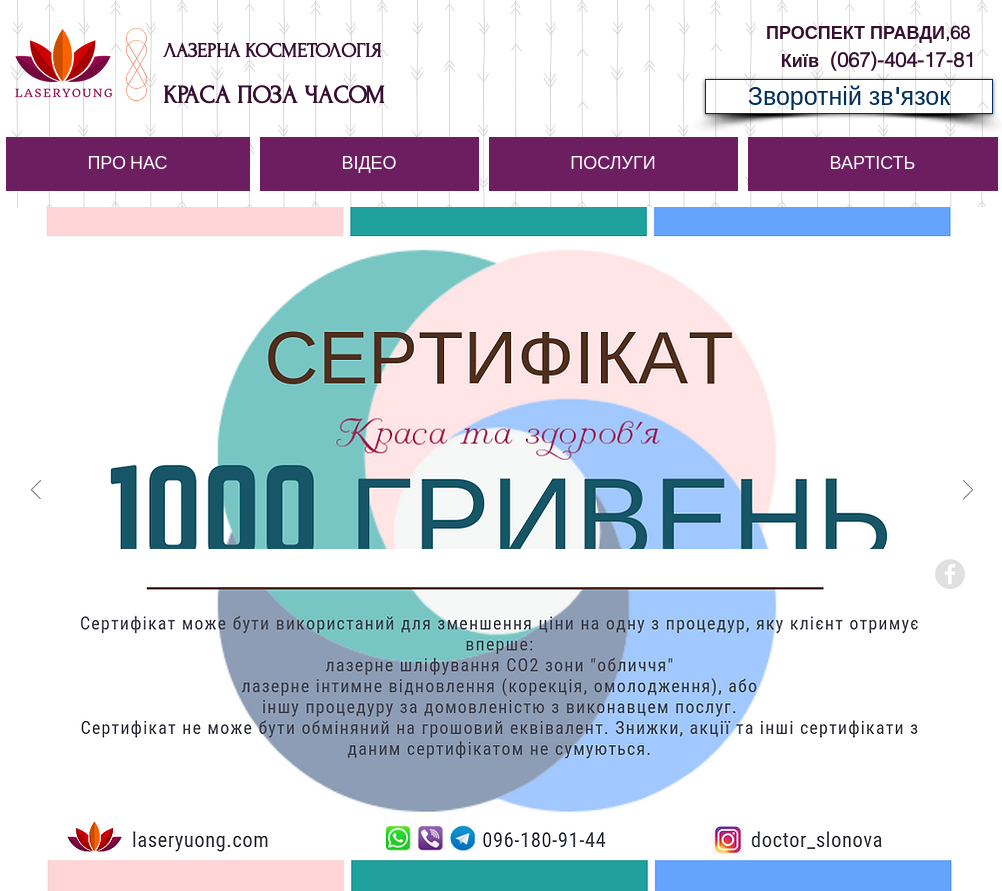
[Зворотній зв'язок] (849, 96)
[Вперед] (968, 491)
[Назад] (36, 491)
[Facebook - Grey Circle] (950, 574)
